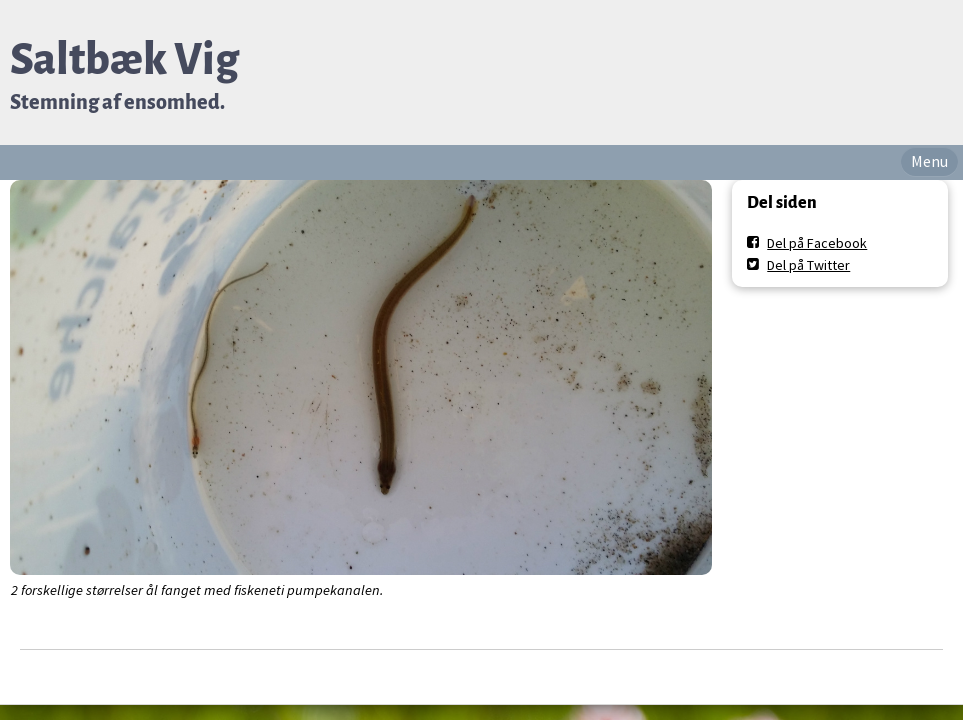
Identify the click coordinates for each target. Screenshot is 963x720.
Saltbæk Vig (124, 59)
